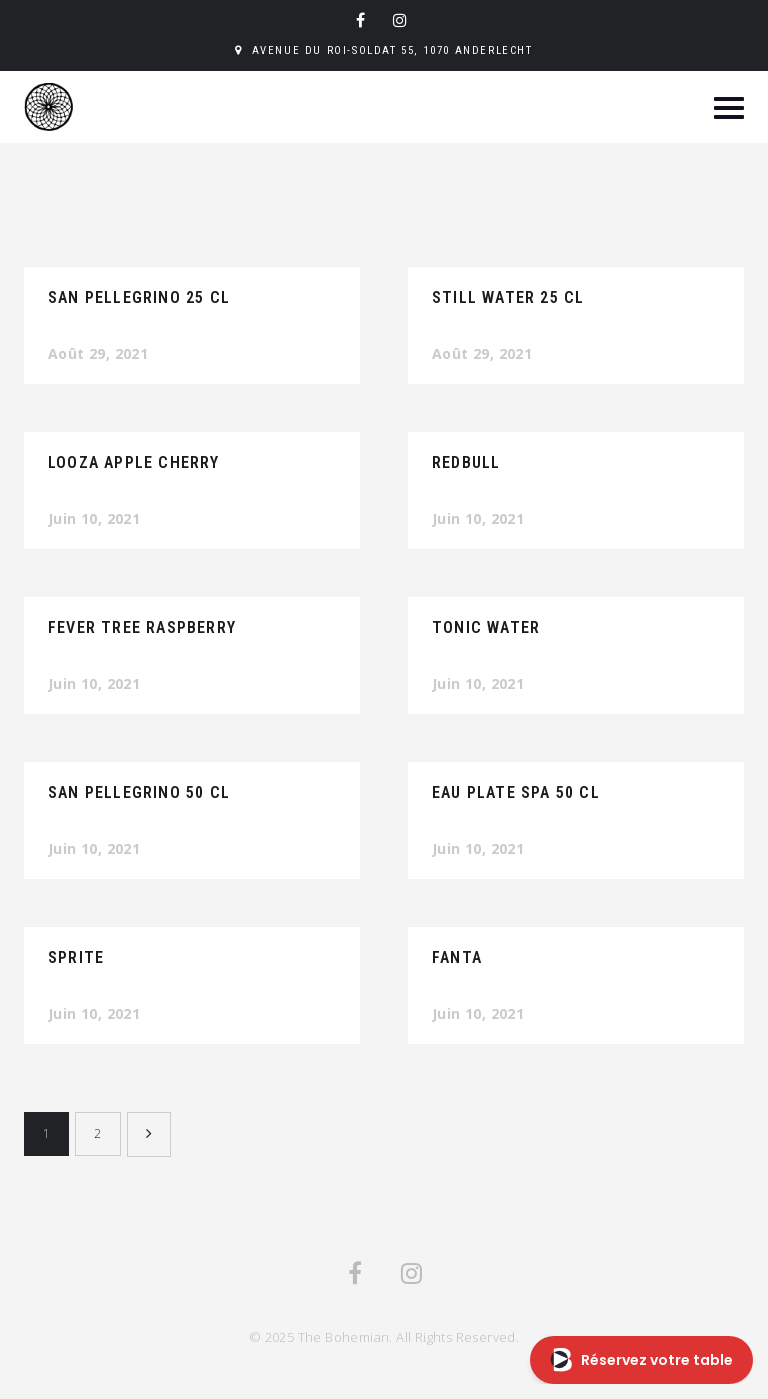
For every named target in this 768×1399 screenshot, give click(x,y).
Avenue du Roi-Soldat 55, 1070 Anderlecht (392, 50)
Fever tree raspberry (142, 627)
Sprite (76, 957)
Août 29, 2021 (98, 353)
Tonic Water (486, 627)
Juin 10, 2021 (94, 518)
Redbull (466, 462)
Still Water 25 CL (508, 297)
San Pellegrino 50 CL (139, 792)
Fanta (457, 957)
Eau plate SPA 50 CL (516, 792)
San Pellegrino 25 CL (139, 297)
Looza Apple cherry (134, 462)
